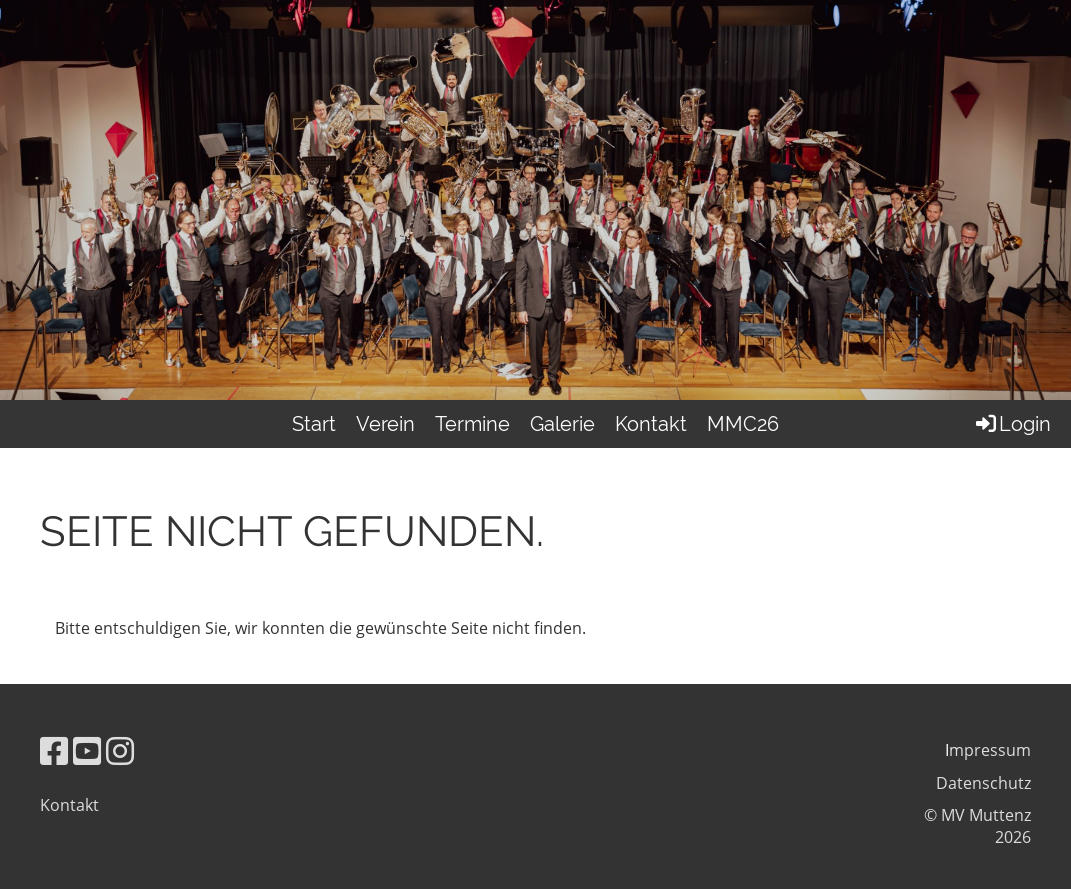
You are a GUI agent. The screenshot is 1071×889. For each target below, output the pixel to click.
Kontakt (651, 424)
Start (314, 424)
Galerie (562, 424)
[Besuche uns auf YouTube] (87, 750)
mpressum (990, 750)
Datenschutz (983, 783)
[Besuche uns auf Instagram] (120, 750)
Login (1012, 424)
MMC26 (743, 424)
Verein (385, 424)
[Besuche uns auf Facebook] (54, 750)
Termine (472, 424)
